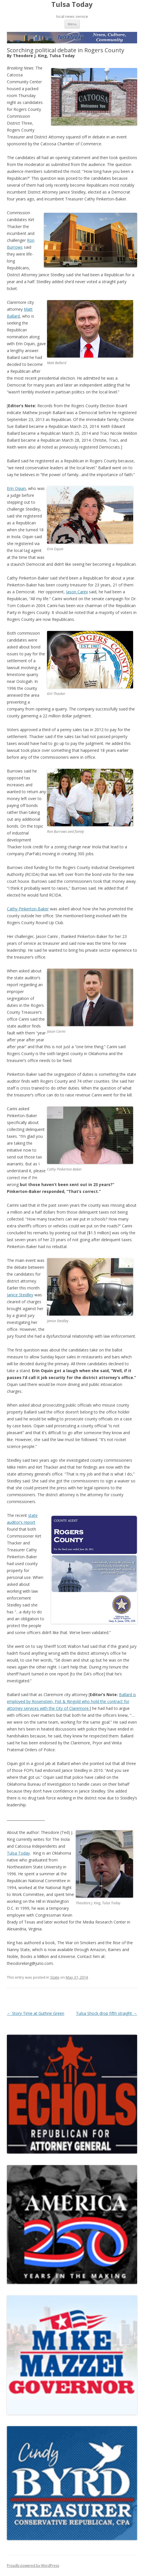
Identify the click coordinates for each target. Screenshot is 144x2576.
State (54, 1977)
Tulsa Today (72, 4)
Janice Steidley (20, 1294)
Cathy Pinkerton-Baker (28, 909)
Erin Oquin (16, 488)
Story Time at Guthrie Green (35, 2013)
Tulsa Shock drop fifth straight (106, 2013)
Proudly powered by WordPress (33, 2565)
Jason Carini (77, 591)
